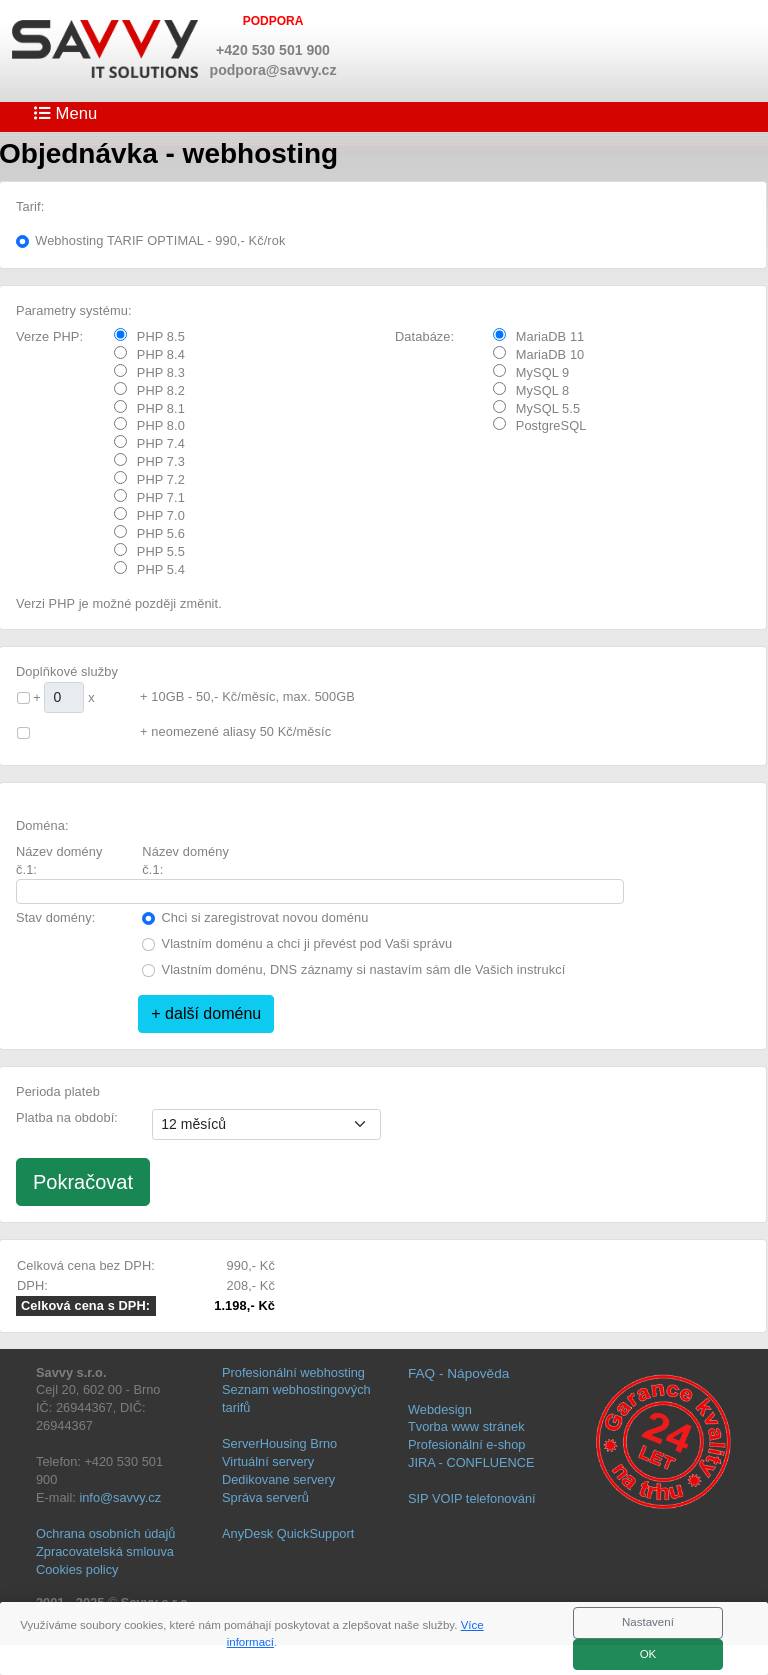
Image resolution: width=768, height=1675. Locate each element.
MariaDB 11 (539, 336)
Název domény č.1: (59, 860)
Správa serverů (265, 1497)
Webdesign (440, 1409)
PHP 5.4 (149, 569)
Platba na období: (67, 1117)
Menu (65, 113)
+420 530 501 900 (273, 50)
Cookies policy (77, 1569)
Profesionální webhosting (293, 1372)
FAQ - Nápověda (458, 1373)
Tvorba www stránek (466, 1426)
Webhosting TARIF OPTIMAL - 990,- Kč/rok (160, 240)
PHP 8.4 (149, 354)
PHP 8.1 (149, 408)
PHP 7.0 (149, 515)
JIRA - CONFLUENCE (471, 1462)
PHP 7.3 (149, 461)
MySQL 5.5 (536, 408)
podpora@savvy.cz (273, 70)
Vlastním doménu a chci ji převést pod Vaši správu (307, 943)
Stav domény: (55, 917)
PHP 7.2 (149, 479)
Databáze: (424, 336)
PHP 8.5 (149, 336)
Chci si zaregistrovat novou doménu (265, 917)
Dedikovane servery (278, 1479)
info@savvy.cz (120, 1497)
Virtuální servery (268, 1461)
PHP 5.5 (149, 551)
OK (648, 1654)
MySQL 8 (531, 390)
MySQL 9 (531, 372)
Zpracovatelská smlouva (105, 1551)
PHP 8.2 (149, 390)
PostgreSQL (540, 425)
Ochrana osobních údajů (105, 1533)
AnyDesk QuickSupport (288, 1533)
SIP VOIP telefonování (472, 1498)
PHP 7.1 (149, 497)
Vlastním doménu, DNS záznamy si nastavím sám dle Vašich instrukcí (364, 969)
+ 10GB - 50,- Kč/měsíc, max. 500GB (247, 696)
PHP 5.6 (149, 533)
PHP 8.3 (149, 372)
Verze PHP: (49, 336)
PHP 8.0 (149, 425)
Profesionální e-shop (466, 1444)
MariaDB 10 (539, 354)
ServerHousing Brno (279, 1443)
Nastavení (648, 1622)
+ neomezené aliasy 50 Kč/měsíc (235, 731)
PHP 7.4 (149, 443)
